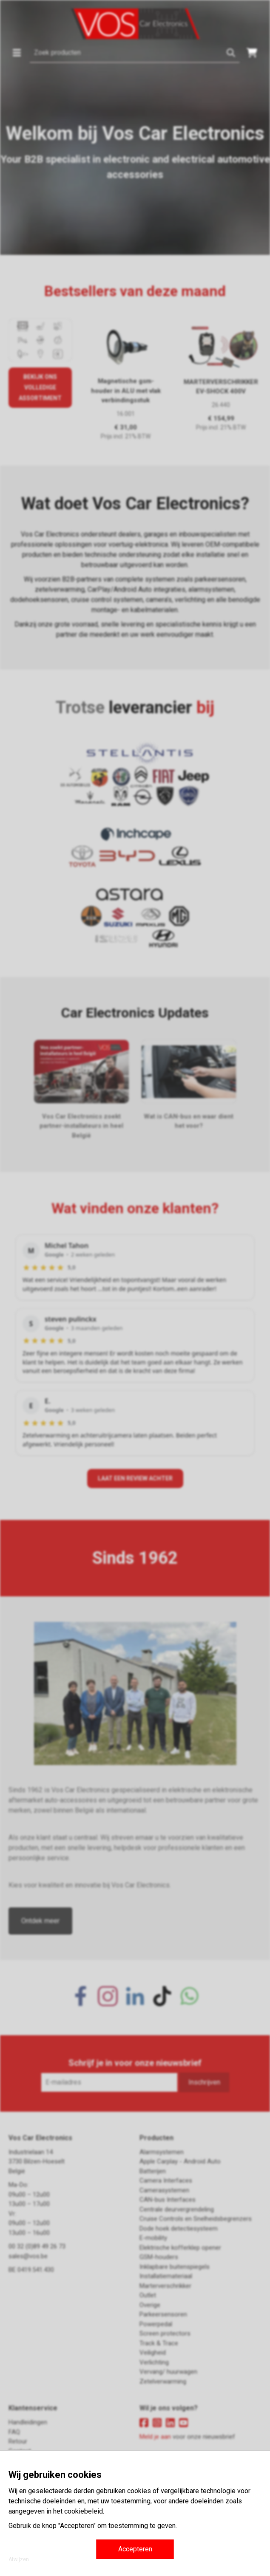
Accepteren (135, 2549)
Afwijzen (19, 2559)
